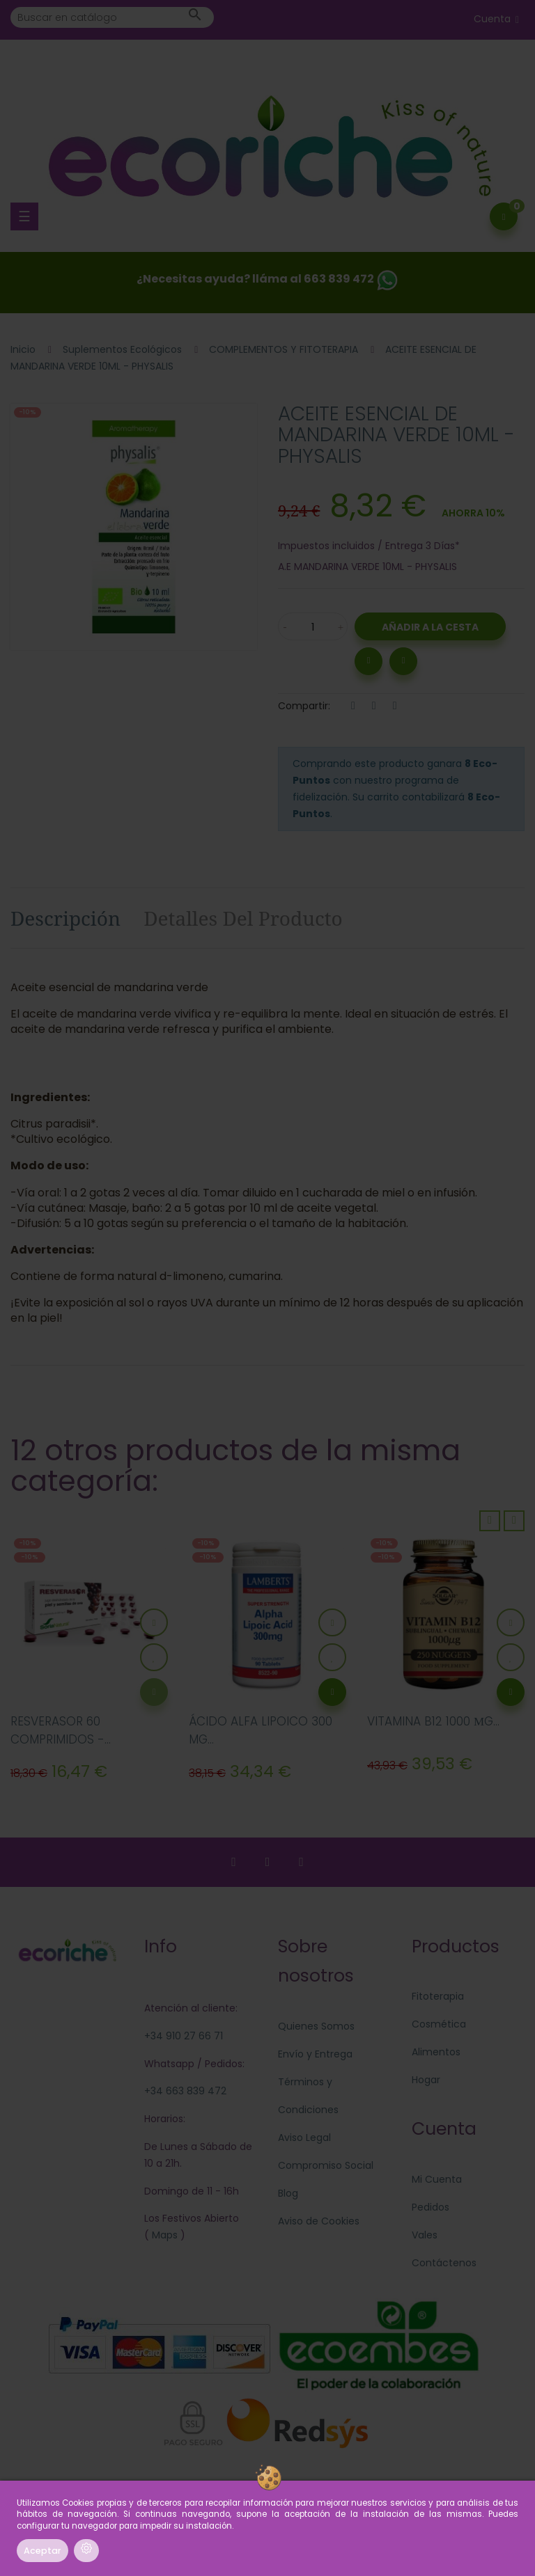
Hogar (426, 2080)
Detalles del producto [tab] (243, 918)
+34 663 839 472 (185, 2091)
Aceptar (42, 2551)
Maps (163, 2235)
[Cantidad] (313, 626)
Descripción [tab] (65, 918)
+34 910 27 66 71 (183, 2036)
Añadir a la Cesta (430, 627)
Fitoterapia (438, 1996)
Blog (288, 2193)
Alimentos (436, 2052)
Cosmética (439, 2024)
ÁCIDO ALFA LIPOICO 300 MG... (260, 1730)
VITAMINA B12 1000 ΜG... (433, 1721)
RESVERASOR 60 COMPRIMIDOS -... (60, 1730)
